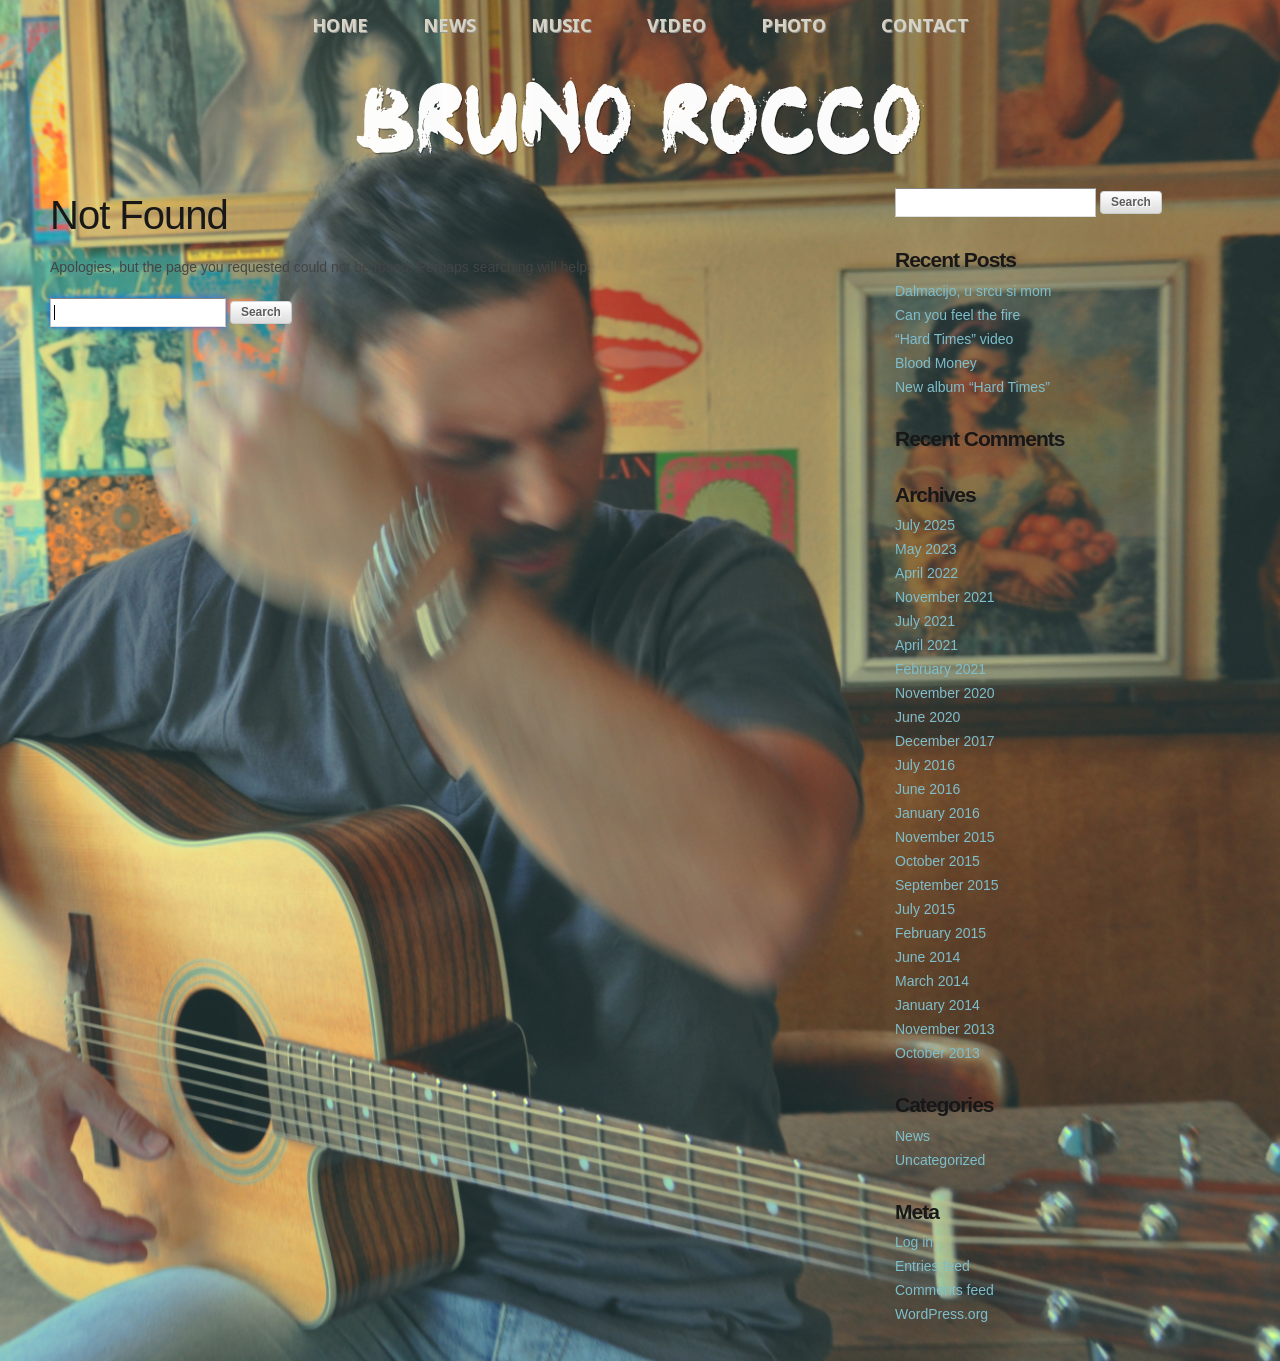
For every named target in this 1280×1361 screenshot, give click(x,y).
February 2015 (940, 933)
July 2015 (925, 909)
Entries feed (932, 1266)
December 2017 (945, 741)
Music (561, 25)
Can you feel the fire (957, 315)
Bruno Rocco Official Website (640, 117)
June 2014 (927, 957)
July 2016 (925, 765)
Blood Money (936, 363)
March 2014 (932, 981)
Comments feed (944, 1290)
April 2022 (926, 573)
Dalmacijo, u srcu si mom (973, 291)
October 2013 (937, 1053)
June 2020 (927, 717)
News (449, 25)
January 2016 (937, 813)
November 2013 (945, 1029)
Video (676, 25)
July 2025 (925, 525)
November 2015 (945, 837)
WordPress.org (941, 1314)
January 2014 (937, 1005)
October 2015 (937, 861)
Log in (914, 1242)
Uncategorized (940, 1160)
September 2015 (947, 885)
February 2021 (940, 669)
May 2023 (925, 549)
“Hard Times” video (954, 339)
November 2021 (945, 597)
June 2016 (927, 789)
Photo (793, 25)
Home (340, 25)
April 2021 (926, 645)
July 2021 (925, 621)
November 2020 (945, 693)
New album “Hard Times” (972, 387)
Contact (925, 25)
